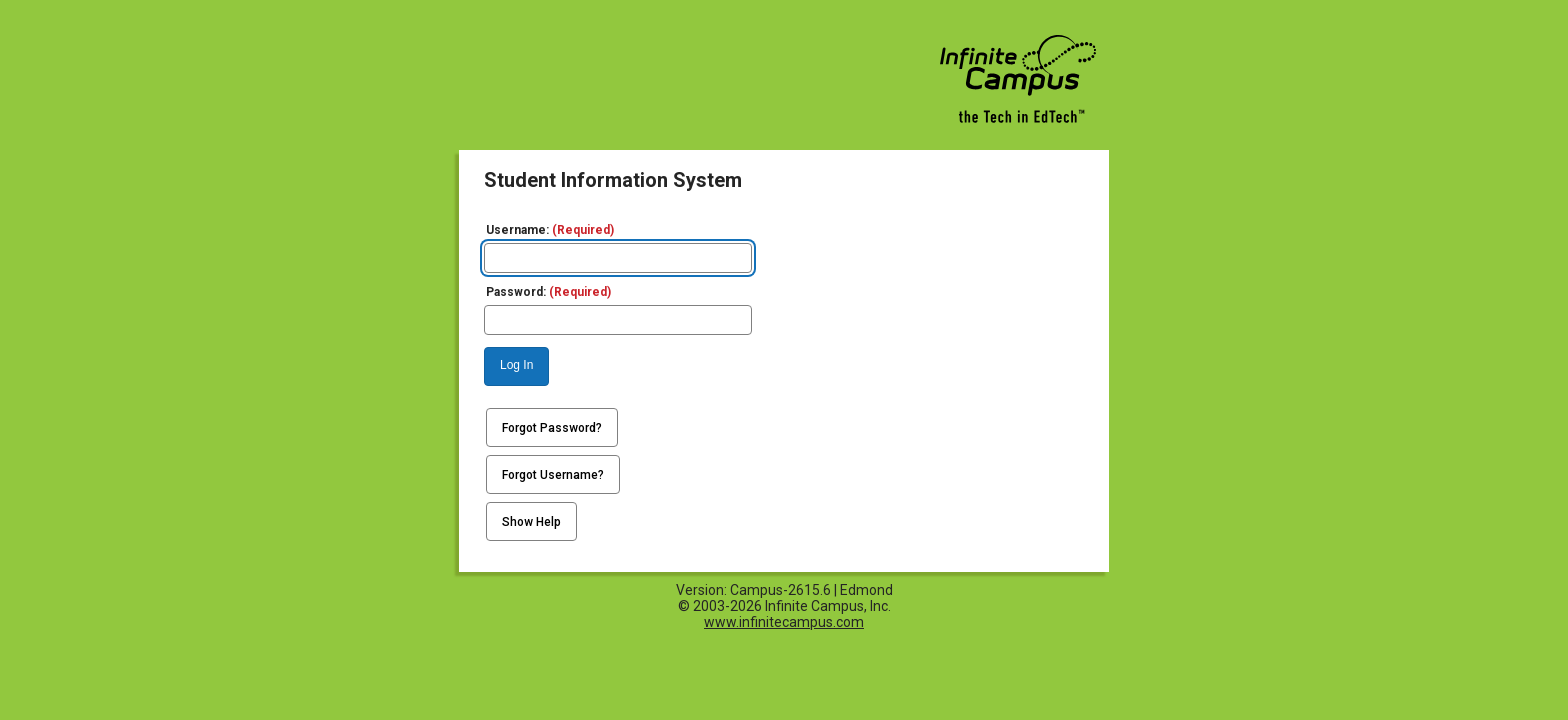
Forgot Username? (553, 475)
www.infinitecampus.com (784, 622)
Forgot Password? (552, 428)
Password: (548, 292)
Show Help (531, 522)
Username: (550, 230)
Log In (516, 365)
